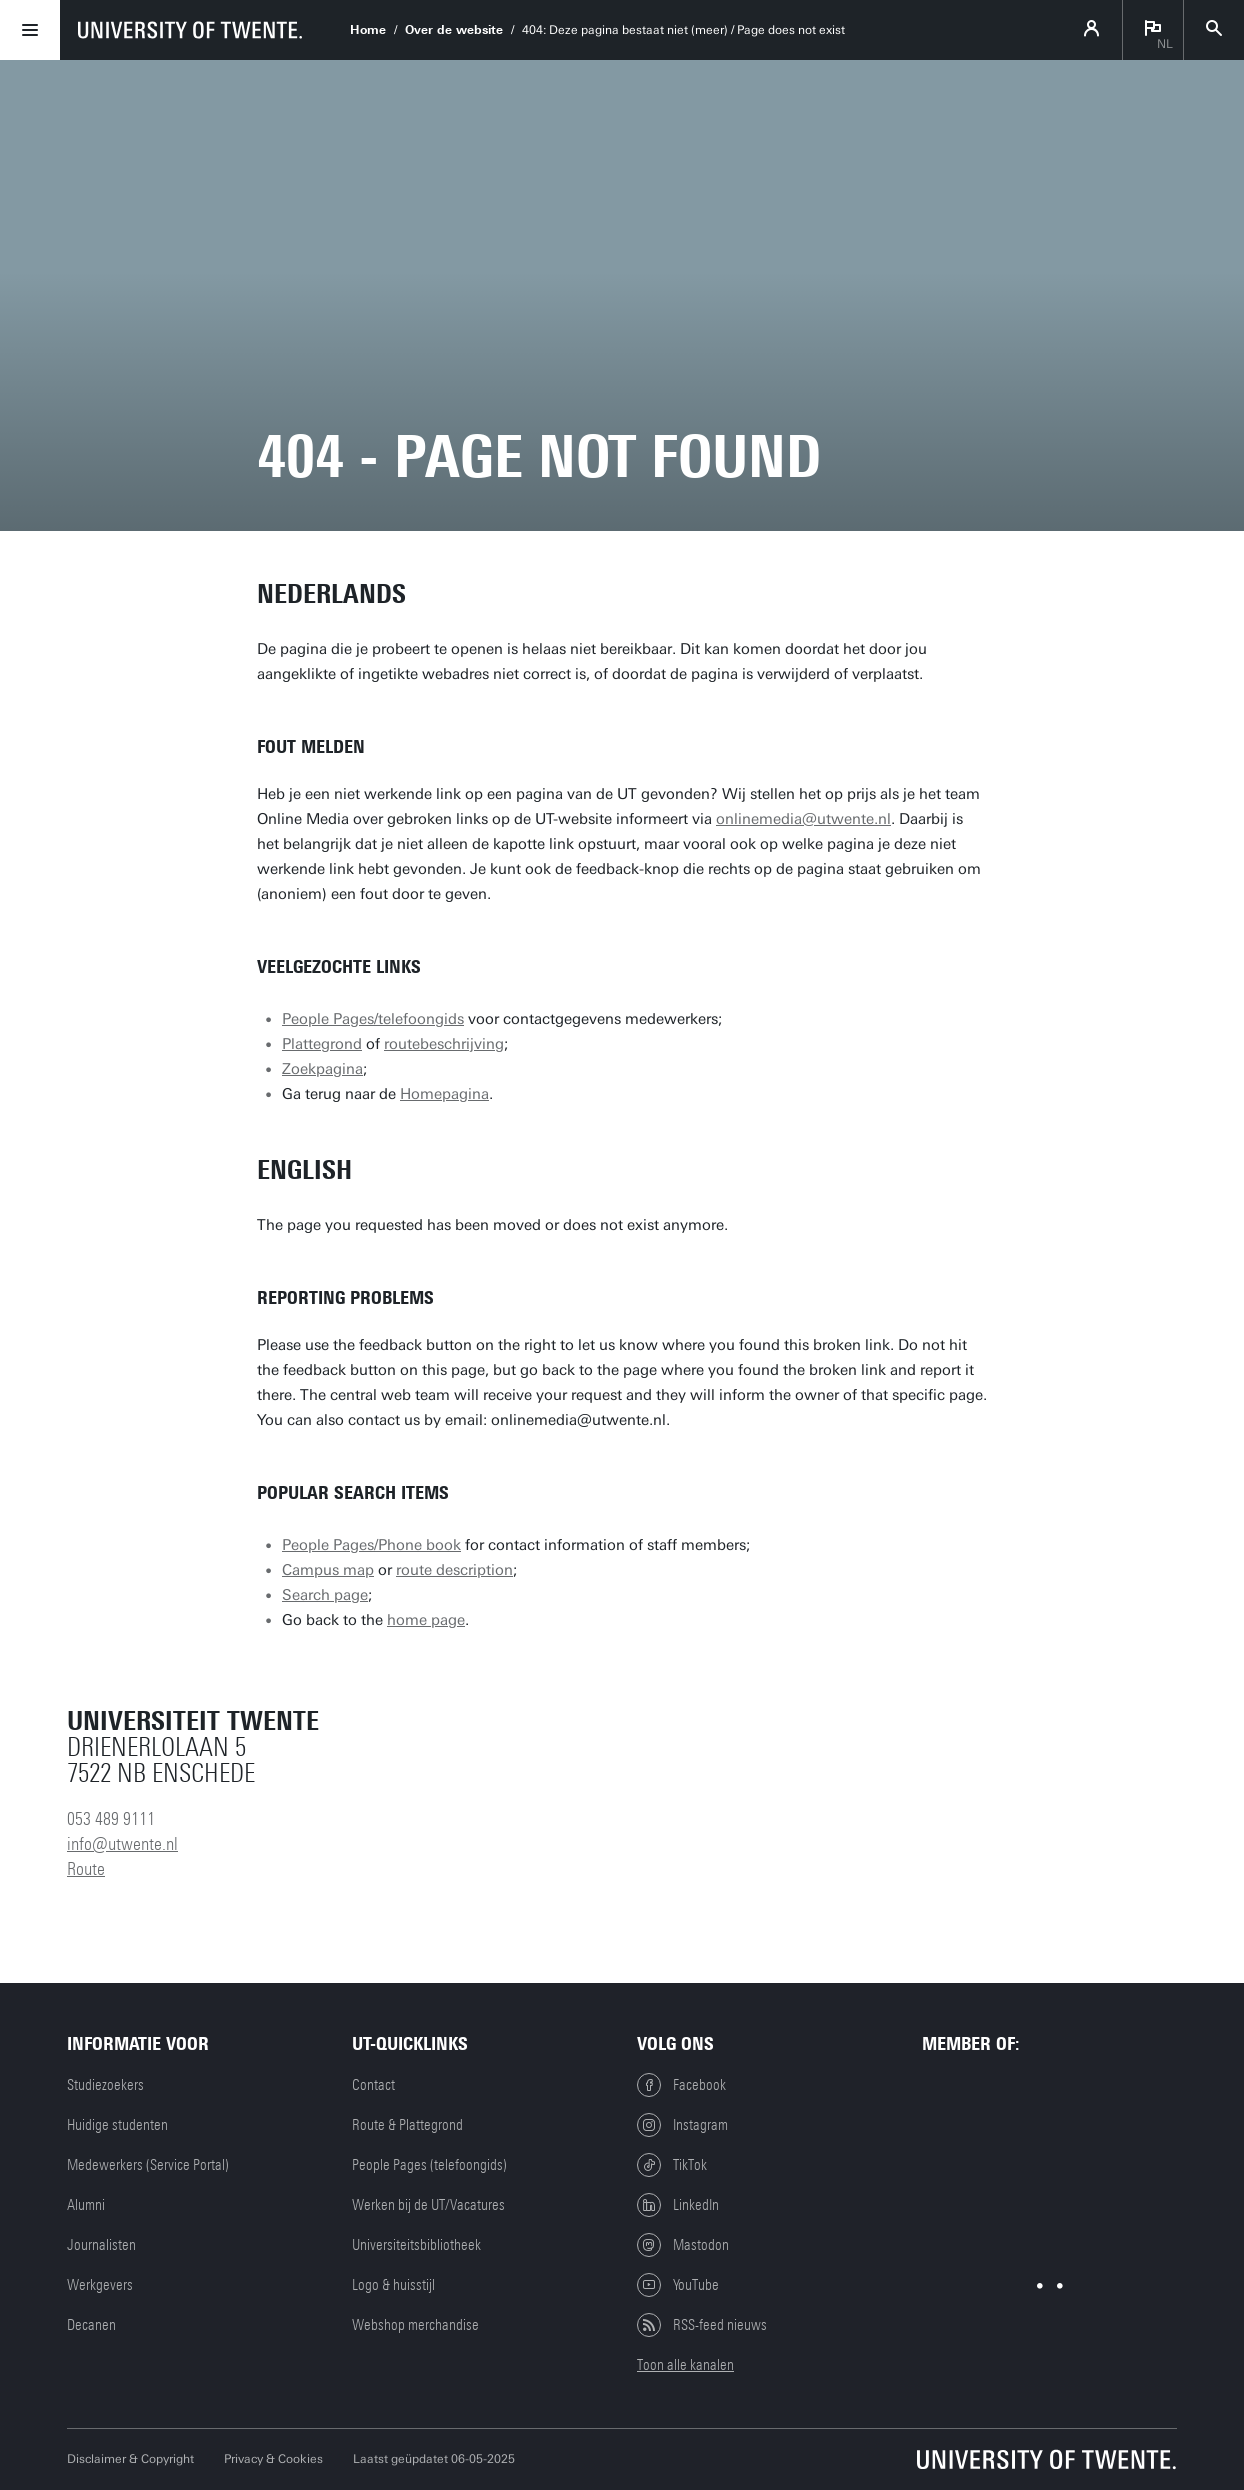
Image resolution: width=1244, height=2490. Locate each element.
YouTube (678, 2285)
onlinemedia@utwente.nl (803, 819)
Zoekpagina (322, 1069)
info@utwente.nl (122, 1844)
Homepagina (444, 1094)
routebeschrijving (444, 1044)
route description (454, 1570)
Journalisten (101, 2245)
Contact (373, 2085)
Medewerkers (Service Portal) (148, 2165)
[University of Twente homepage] (190, 30)
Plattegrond (322, 1044)
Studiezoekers (105, 2085)
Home (368, 30)
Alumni (86, 2205)
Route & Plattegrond (407, 2125)
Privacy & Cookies (273, 2459)
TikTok (672, 2165)
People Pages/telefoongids (373, 1019)
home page (426, 1620)
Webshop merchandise (415, 2325)
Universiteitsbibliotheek (416, 2245)
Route (86, 1869)
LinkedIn (678, 2205)
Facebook (681, 2085)
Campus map (328, 1570)
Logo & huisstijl (393, 2285)
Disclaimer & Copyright (130, 2459)
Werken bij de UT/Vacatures (428, 2205)
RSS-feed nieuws (702, 2325)
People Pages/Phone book (371, 1545)
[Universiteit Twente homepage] (1047, 2459)
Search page (325, 1595)
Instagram (682, 2125)
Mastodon (683, 2245)
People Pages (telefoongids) (429, 2165)
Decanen (91, 2325)
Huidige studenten (117, 2125)
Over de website (454, 30)
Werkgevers (100, 2285)
